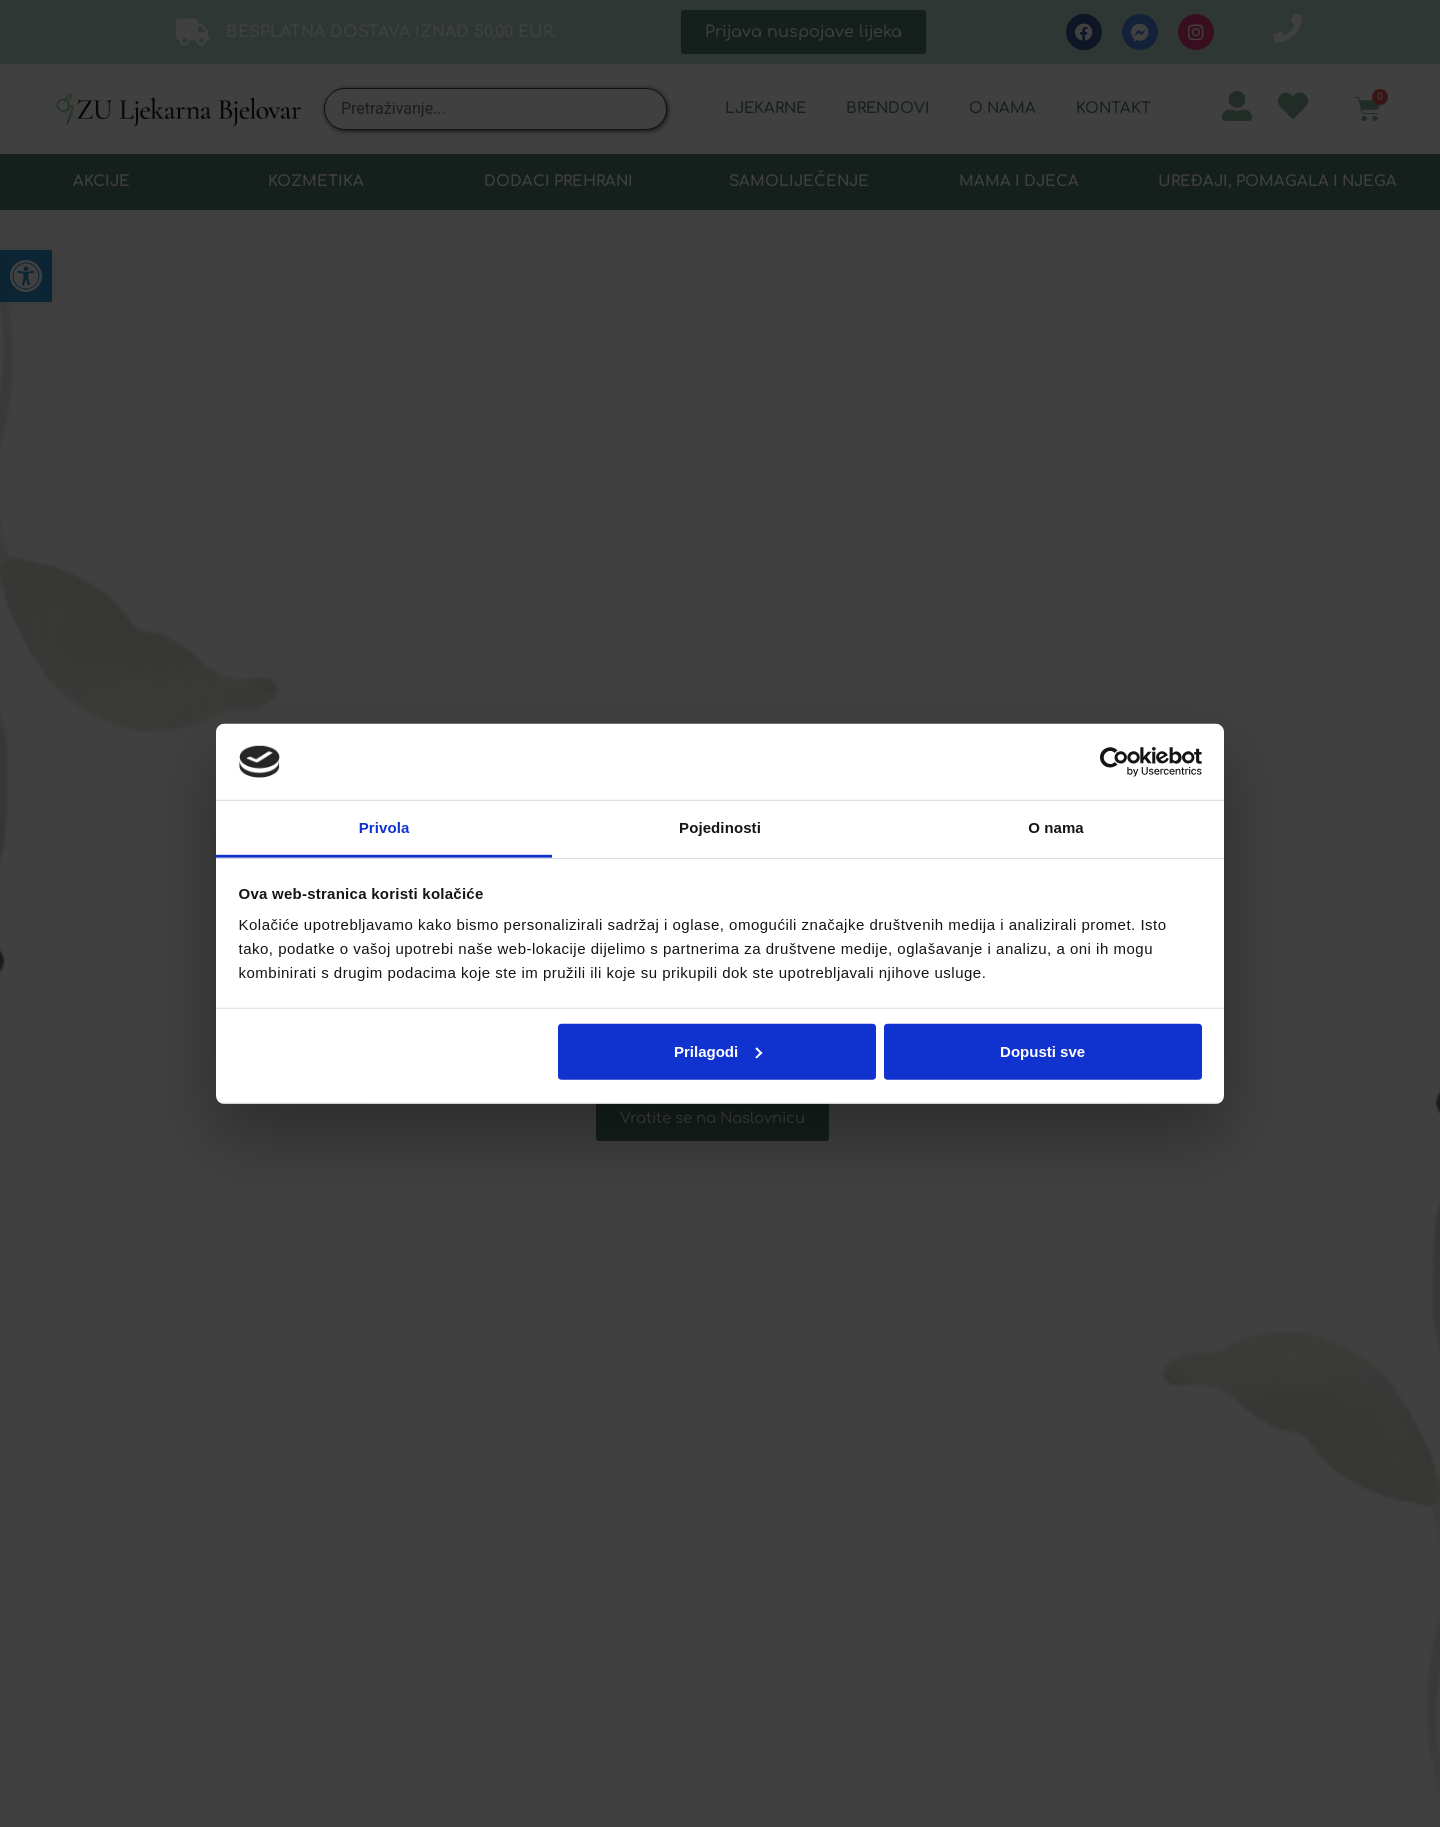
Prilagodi (718, 1051)
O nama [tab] (1056, 827)
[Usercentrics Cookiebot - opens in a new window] (1114, 762)
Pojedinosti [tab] (720, 827)
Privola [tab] (384, 827)
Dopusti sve (1042, 1051)
